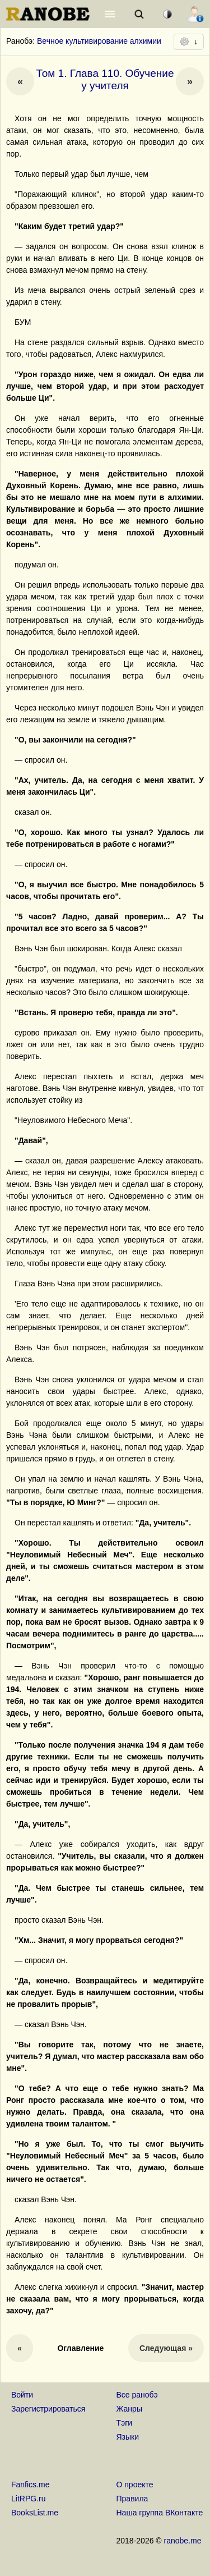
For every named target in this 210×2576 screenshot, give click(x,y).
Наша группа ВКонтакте (159, 2512)
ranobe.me (183, 2540)
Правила (132, 2498)
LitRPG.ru (28, 2498)
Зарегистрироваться (48, 2408)
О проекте (134, 2484)
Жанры (129, 2408)
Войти (22, 2394)
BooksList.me (34, 2512)
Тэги (124, 2422)
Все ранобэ (137, 2394)
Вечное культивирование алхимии (99, 40)
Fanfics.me (30, 2484)
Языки (127, 2436)
